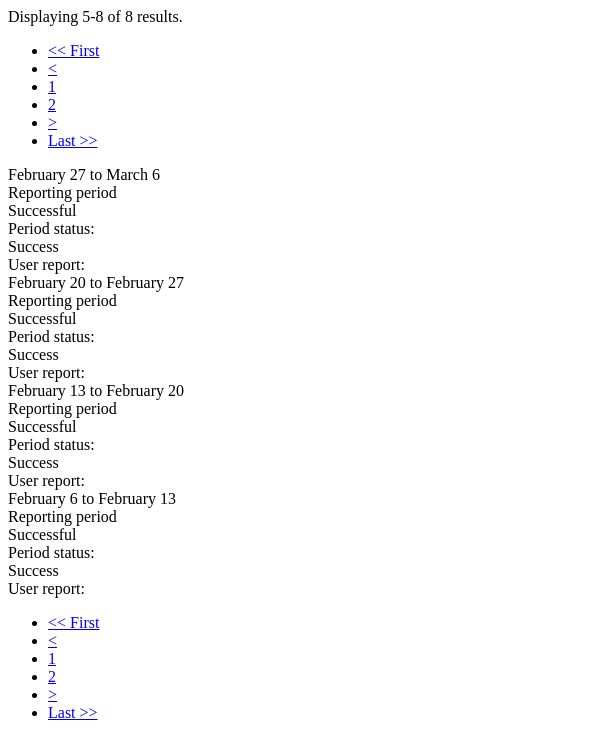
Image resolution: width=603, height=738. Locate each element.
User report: (46, 264)
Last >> (73, 140)
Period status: (51, 228)
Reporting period (62, 192)
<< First (73, 50)
